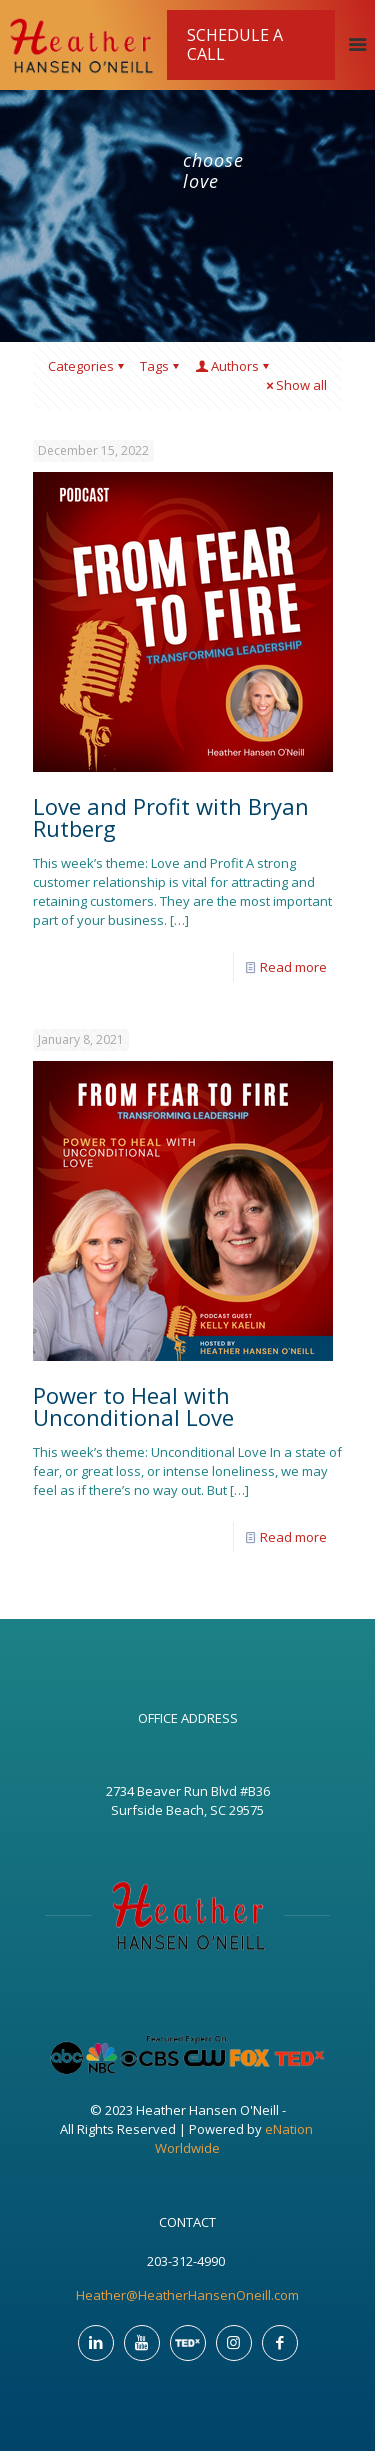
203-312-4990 (187, 2261)
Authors (233, 366)
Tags (161, 366)
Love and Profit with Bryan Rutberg (171, 817)
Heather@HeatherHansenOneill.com (187, 2295)
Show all (295, 385)
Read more (293, 967)
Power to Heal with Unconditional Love (133, 1406)
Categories (87, 366)
